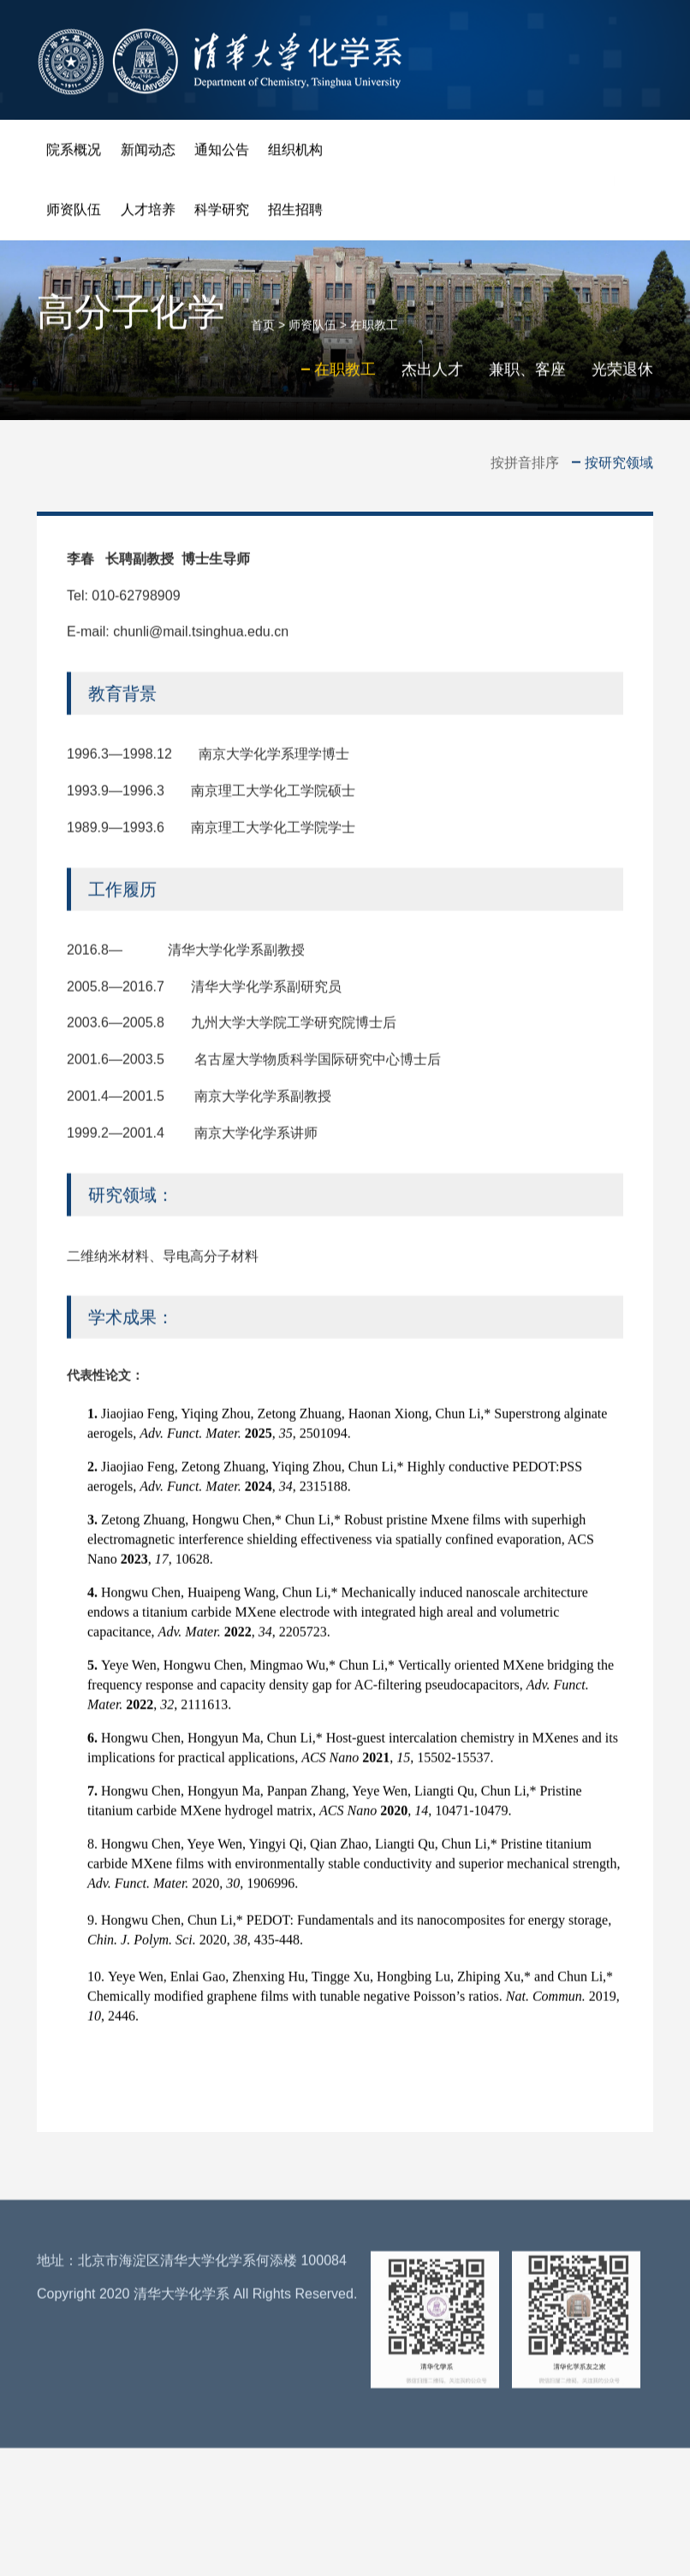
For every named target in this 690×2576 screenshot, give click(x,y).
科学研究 (221, 214)
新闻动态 (148, 154)
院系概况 (73, 154)
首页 (263, 333)
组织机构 (295, 154)
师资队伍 (73, 214)
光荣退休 (622, 377)
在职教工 (374, 333)
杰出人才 (432, 377)
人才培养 (148, 214)
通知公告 (221, 154)
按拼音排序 (525, 463)
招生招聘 (295, 214)
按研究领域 (619, 463)
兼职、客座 (527, 377)
